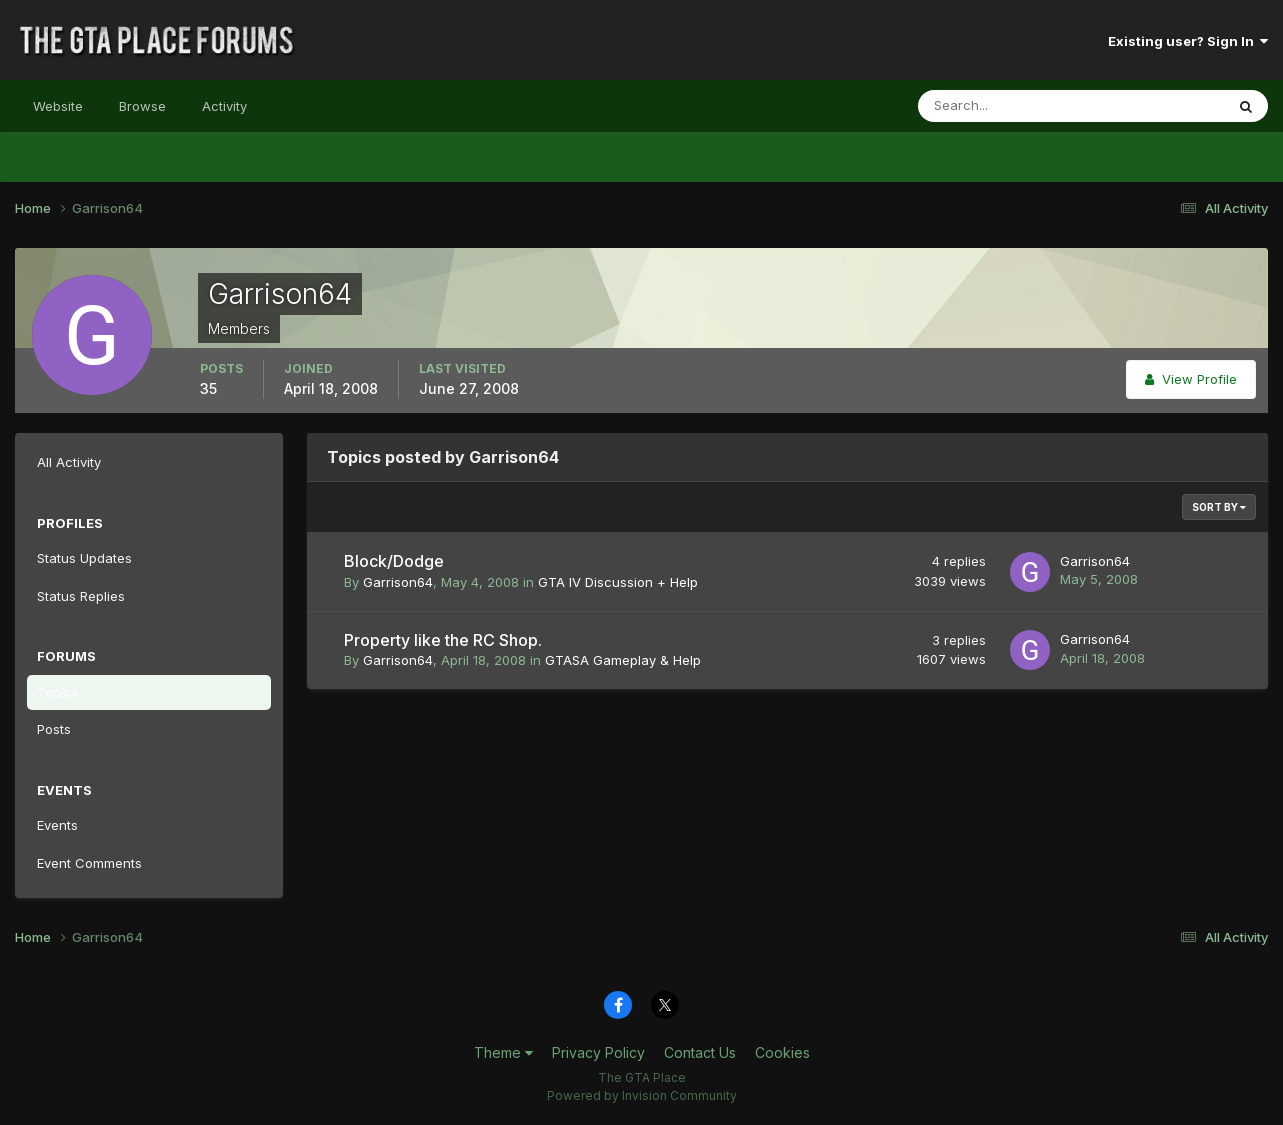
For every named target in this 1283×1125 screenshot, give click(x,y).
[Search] (1006, 106)
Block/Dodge (394, 561)
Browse (142, 106)
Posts (54, 729)
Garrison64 (398, 582)
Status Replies (81, 596)
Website (58, 106)
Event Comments (89, 863)
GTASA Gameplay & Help (623, 660)
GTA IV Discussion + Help (618, 582)
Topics (58, 692)
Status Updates (84, 558)
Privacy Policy (598, 1052)
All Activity (69, 462)
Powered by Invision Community (642, 1095)
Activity (224, 106)
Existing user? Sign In (1188, 41)
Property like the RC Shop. (443, 640)
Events (57, 825)
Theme (503, 1052)
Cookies (782, 1052)
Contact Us (700, 1052)
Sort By (1219, 507)
